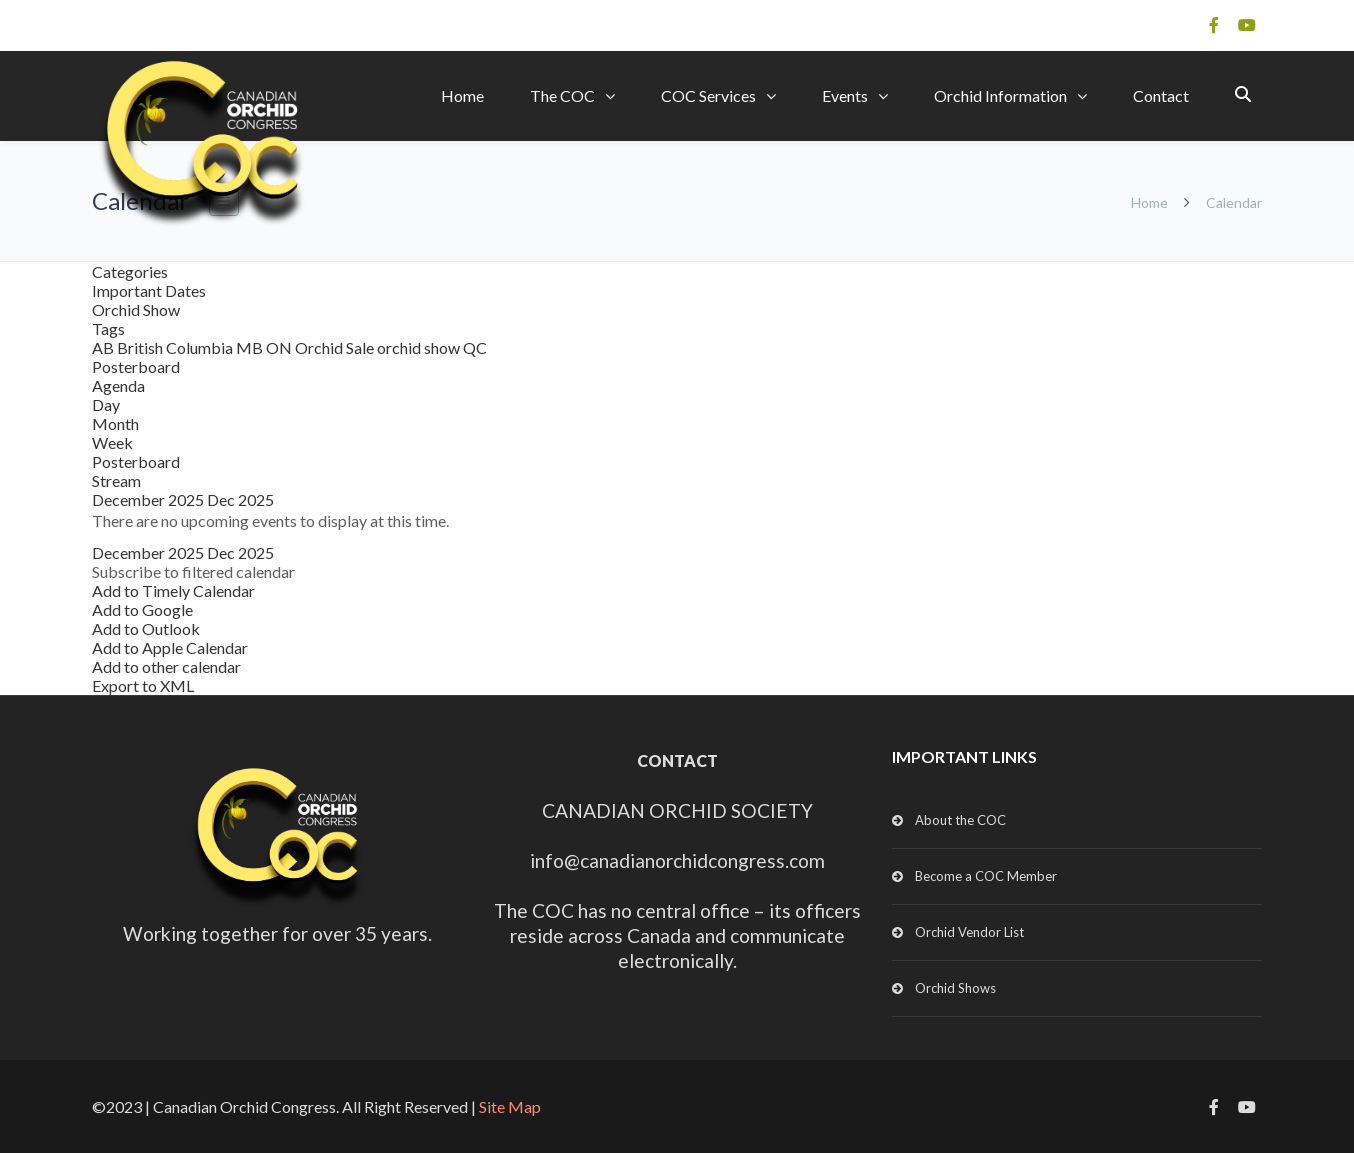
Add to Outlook (146, 628)
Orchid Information (1000, 95)
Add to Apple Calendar (170, 647)
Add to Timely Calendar (173, 590)
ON (280, 347)
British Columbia (176, 347)
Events (845, 95)
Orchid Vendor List (969, 932)
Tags (108, 328)
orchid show (420, 347)
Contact (1161, 95)
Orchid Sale (336, 347)
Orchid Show (136, 309)
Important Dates (149, 290)
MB (251, 347)
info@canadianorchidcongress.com (677, 860)
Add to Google (142, 609)
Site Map (510, 1106)
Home (462, 95)
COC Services (708, 95)
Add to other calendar (166, 666)
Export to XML (143, 685)
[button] (193, 571)
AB (104, 347)
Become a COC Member (986, 876)
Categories (130, 271)
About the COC (960, 820)
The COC (562, 95)
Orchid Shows (955, 988)
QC (475, 347)
